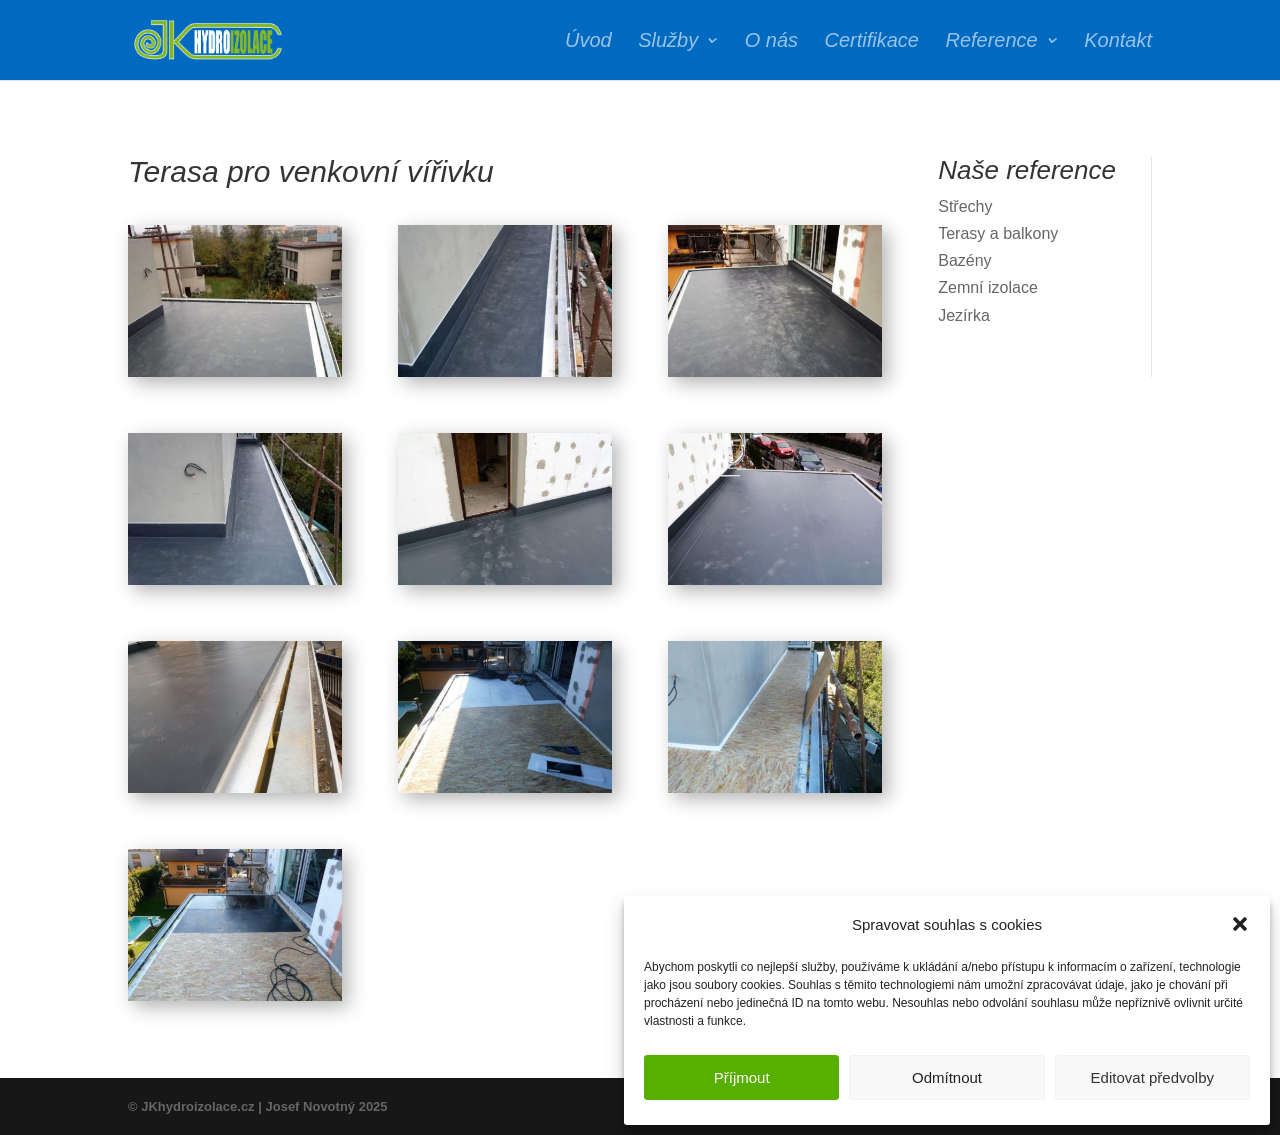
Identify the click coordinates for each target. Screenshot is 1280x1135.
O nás (771, 42)
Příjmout (742, 1077)
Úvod (588, 42)
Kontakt (1118, 42)
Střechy (965, 206)
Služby (668, 42)
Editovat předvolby (1152, 1077)
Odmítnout (947, 1077)
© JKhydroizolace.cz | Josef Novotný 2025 (258, 1106)
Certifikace (872, 42)
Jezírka (964, 315)
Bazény (964, 260)
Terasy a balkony (998, 233)
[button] (1240, 924)
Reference (991, 42)
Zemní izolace (988, 287)
